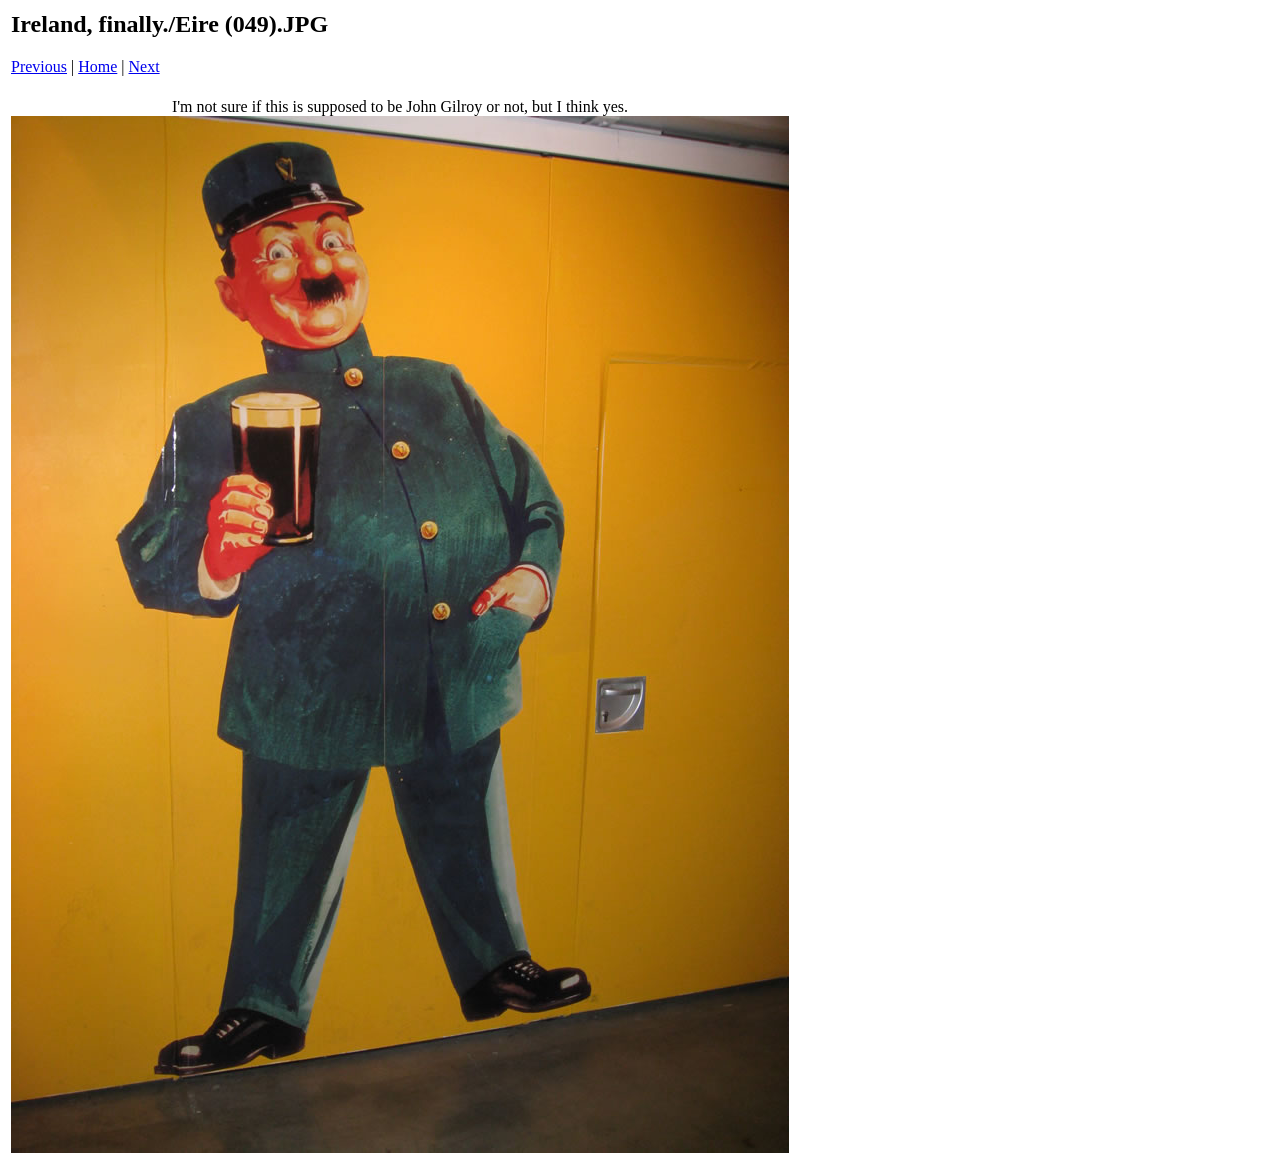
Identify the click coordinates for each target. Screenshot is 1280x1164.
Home (97, 66)
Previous (39, 66)
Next (144, 66)
